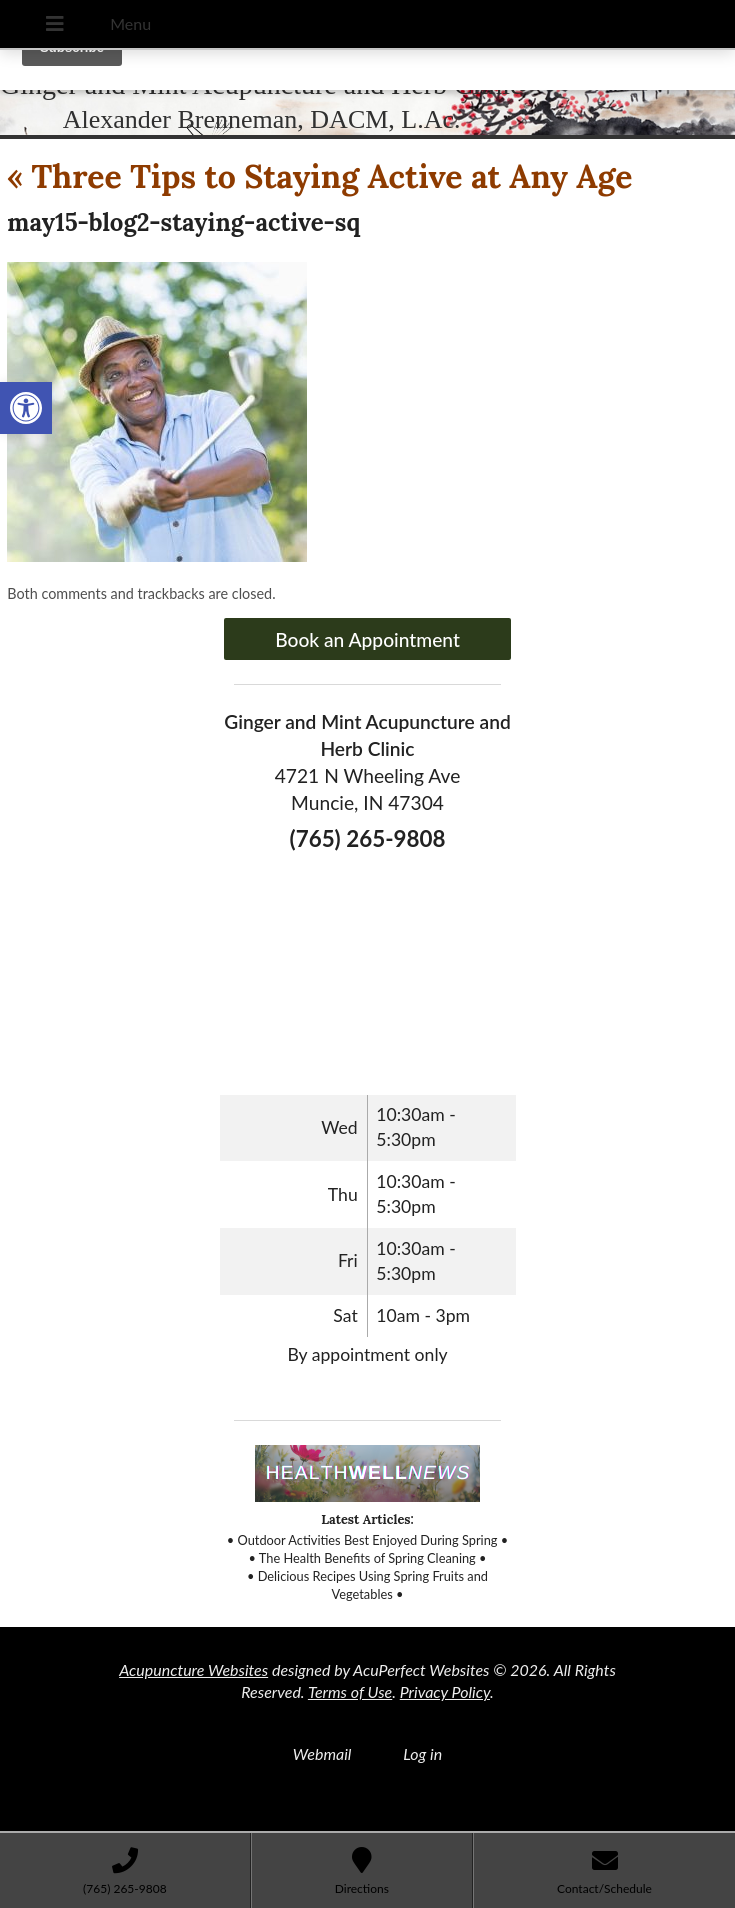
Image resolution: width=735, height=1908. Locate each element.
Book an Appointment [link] (367, 639)
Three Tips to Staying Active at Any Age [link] (319, 176)
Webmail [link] (322, 1753)
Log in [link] (422, 1753)
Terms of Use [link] (350, 1691)
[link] (26, 408)
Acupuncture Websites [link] (193, 1669)
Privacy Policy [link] (445, 1691)
